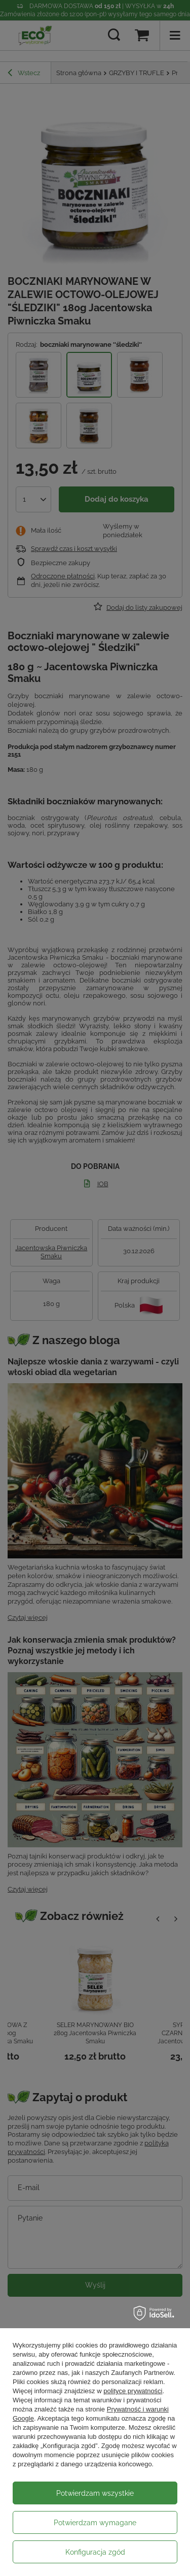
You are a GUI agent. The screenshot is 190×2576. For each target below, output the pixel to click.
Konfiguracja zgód (95, 2552)
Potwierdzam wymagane (95, 2523)
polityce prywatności (132, 2391)
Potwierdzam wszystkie (95, 2493)
